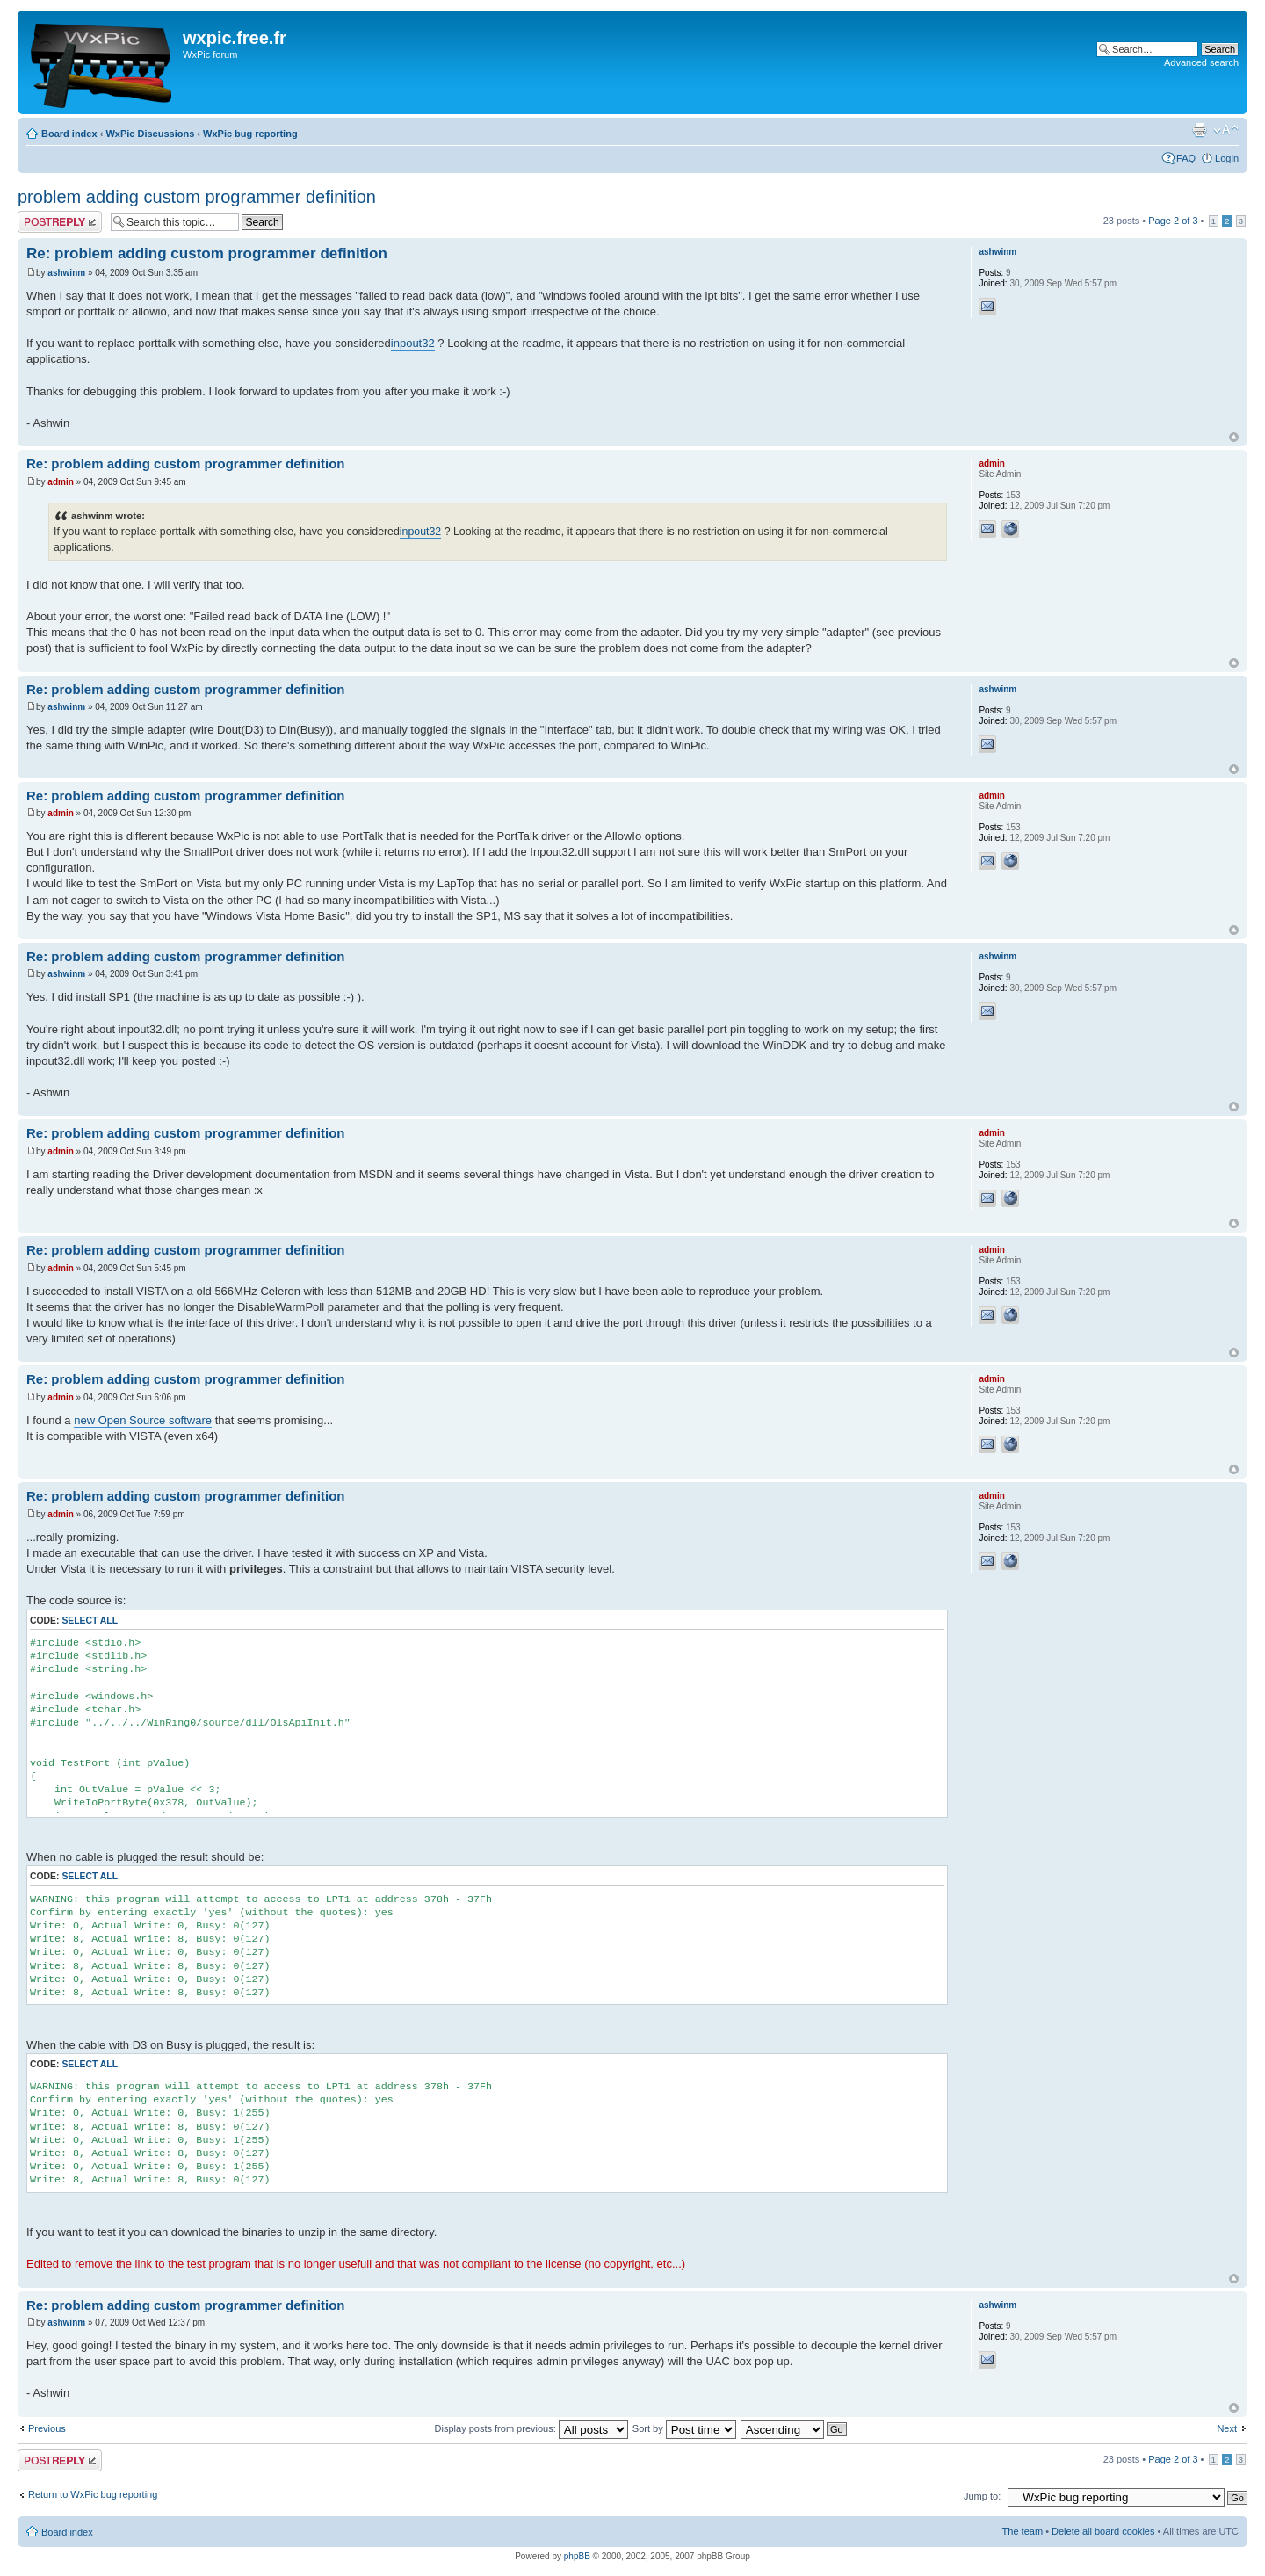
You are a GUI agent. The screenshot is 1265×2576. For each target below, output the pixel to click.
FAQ (1186, 158)
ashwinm (66, 273)
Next (1227, 2428)
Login (1227, 158)
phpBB (577, 2556)
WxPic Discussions (149, 133)
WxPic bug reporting (250, 133)
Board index (69, 133)
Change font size (1226, 130)
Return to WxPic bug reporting (92, 2494)
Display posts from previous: (531, 2428)
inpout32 (413, 343)
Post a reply (60, 222)
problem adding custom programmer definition (197, 196)
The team (1022, 2531)
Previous (47, 2428)
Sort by (684, 2428)
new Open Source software (143, 1420)
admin (60, 482)
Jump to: (982, 2496)
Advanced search (1201, 62)
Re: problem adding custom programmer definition (206, 253)
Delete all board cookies (1103, 2531)
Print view (1199, 130)
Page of (1172, 220)
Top (1234, 437)
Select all (89, 1620)
